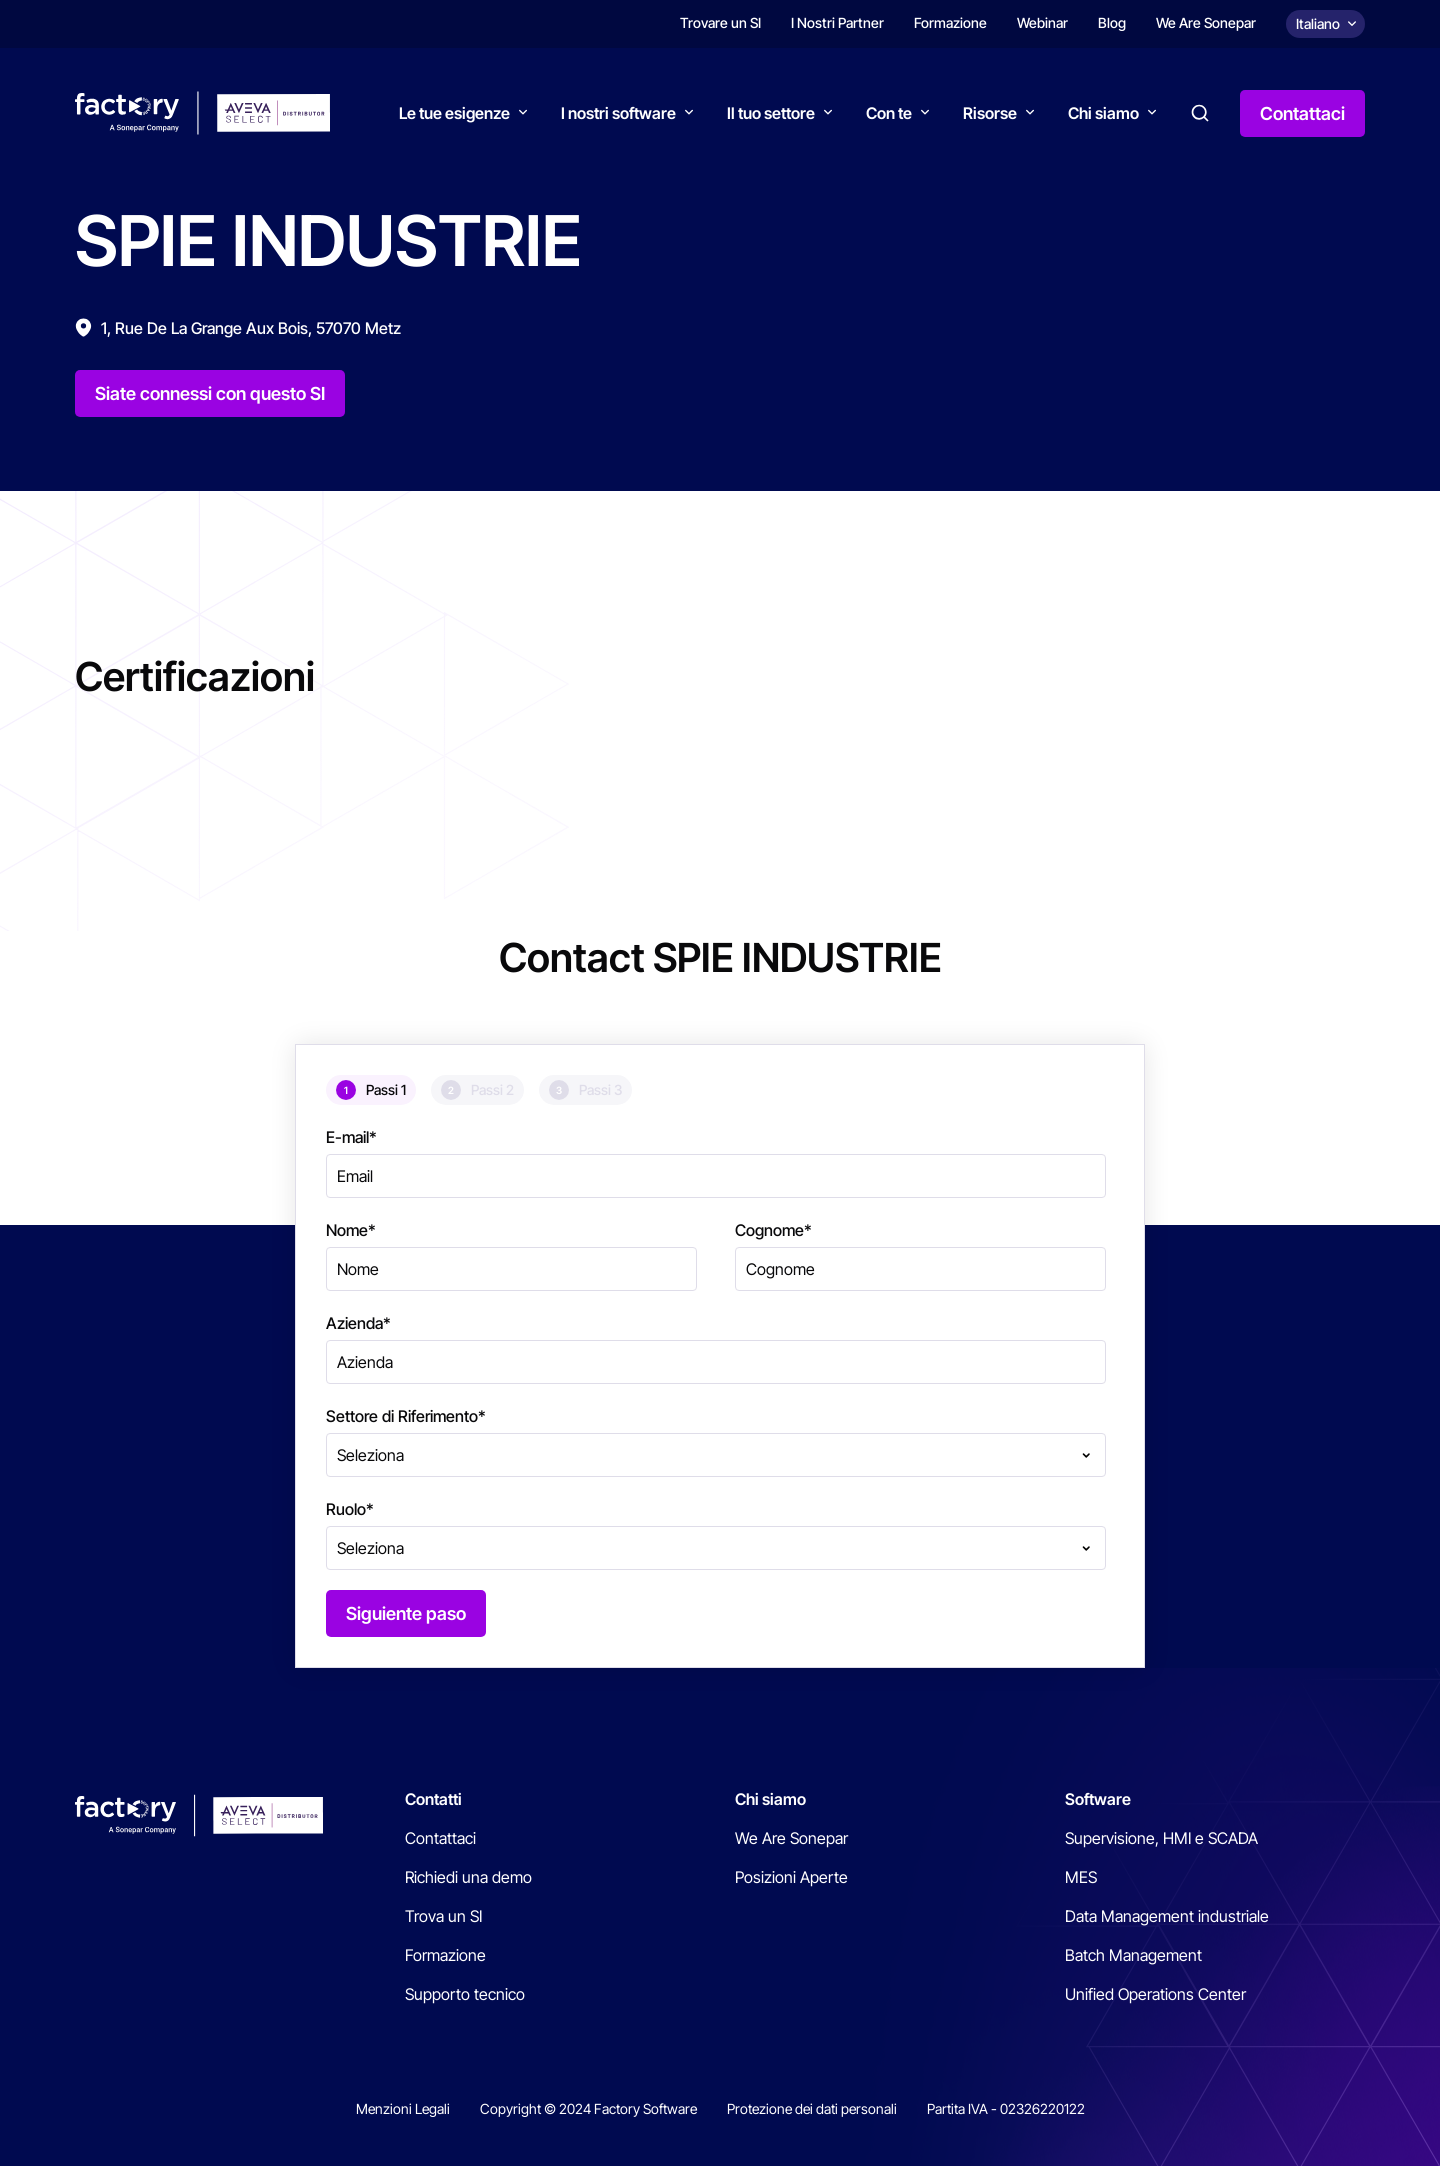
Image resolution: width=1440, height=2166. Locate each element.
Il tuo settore (771, 113)
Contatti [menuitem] (433, 1799)
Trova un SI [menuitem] (443, 1916)
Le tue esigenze (454, 113)
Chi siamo (1103, 113)
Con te (889, 113)
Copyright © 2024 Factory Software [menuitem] (588, 2108)
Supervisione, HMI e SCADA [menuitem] (1161, 1838)
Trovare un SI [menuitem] (720, 22)
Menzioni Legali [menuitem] (403, 2108)
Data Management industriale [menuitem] (1167, 1916)
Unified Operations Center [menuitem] (1155, 1994)
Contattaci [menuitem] (440, 1838)
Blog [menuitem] (1112, 22)
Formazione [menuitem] (950, 22)
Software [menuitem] (1098, 1799)
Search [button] (1200, 113)
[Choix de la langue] (1325, 24)
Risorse (990, 113)
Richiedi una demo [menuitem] (468, 1877)
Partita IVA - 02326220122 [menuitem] (1006, 2108)
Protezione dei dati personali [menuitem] (812, 2108)
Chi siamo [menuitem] (770, 1799)
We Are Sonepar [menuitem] (1206, 22)
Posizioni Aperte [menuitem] (791, 1877)
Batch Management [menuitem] (1133, 1955)
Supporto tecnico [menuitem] (465, 1994)
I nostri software (618, 113)
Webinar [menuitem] (1042, 22)
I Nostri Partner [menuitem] (837, 22)
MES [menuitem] (1081, 1877)
